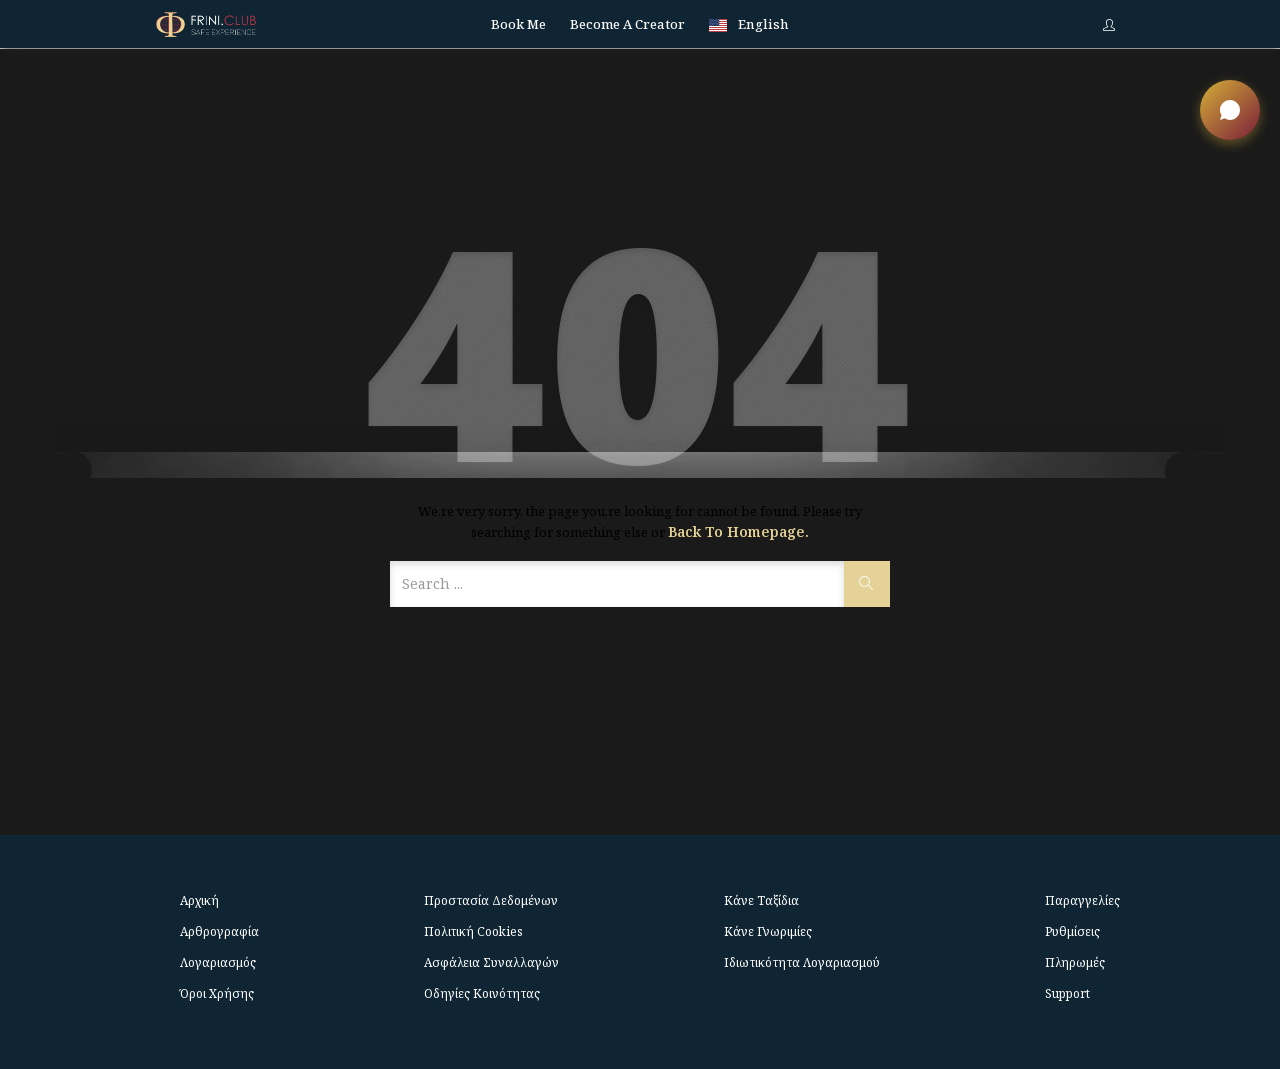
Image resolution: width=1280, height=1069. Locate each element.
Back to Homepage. (738, 531)
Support (1067, 993)
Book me (518, 24)
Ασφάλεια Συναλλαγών (491, 962)
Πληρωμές (1075, 962)
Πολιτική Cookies (473, 931)
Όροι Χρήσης (217, 993)
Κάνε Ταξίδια (761, 900)
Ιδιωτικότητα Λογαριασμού (802, 962)
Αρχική (199, 900)
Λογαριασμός (218, 962)
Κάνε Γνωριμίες (768, 931)
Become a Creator (627, 24)
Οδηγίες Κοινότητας (482, 993)
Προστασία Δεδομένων (491, 900)
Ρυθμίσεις (1072, 931)
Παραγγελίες (1082, 900)
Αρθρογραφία (219, 931)
